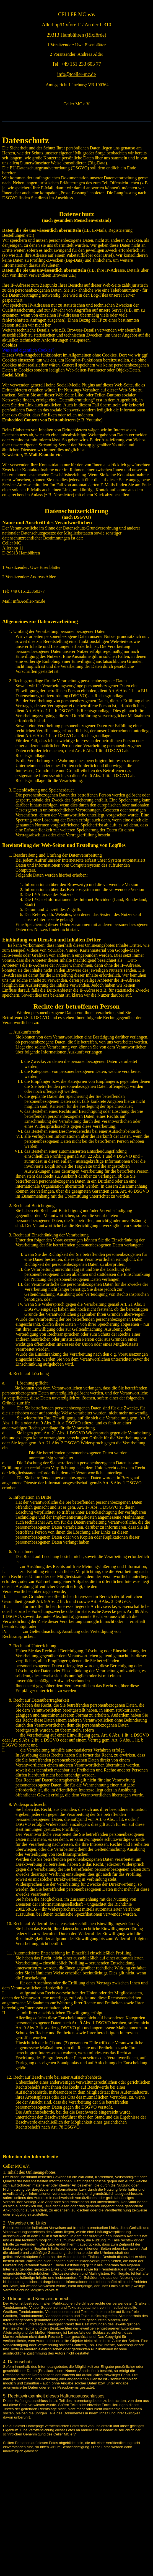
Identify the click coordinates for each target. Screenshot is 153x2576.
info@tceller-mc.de (76, 74)
